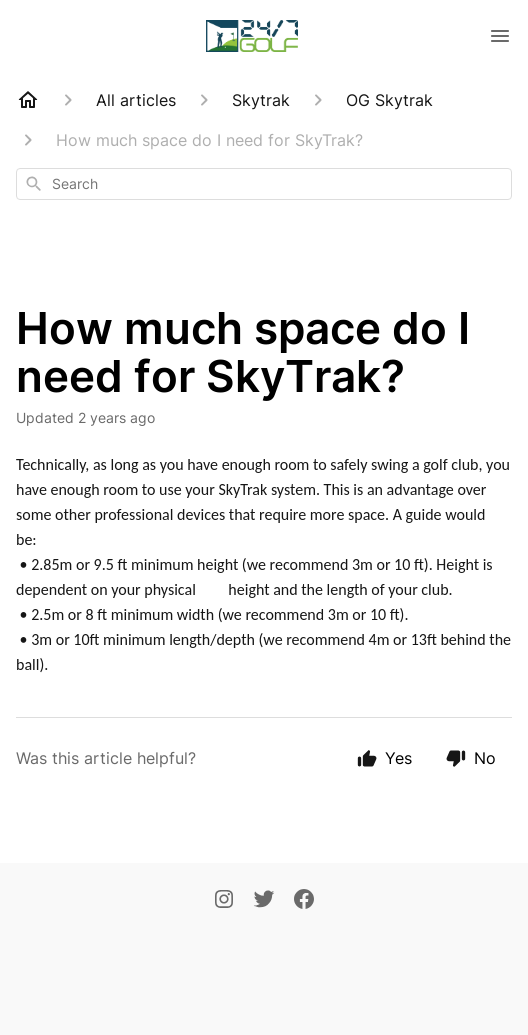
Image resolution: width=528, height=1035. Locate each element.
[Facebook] (304, 901)
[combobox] (264, 184)
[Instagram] (224, 901)
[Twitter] (264, 901)
